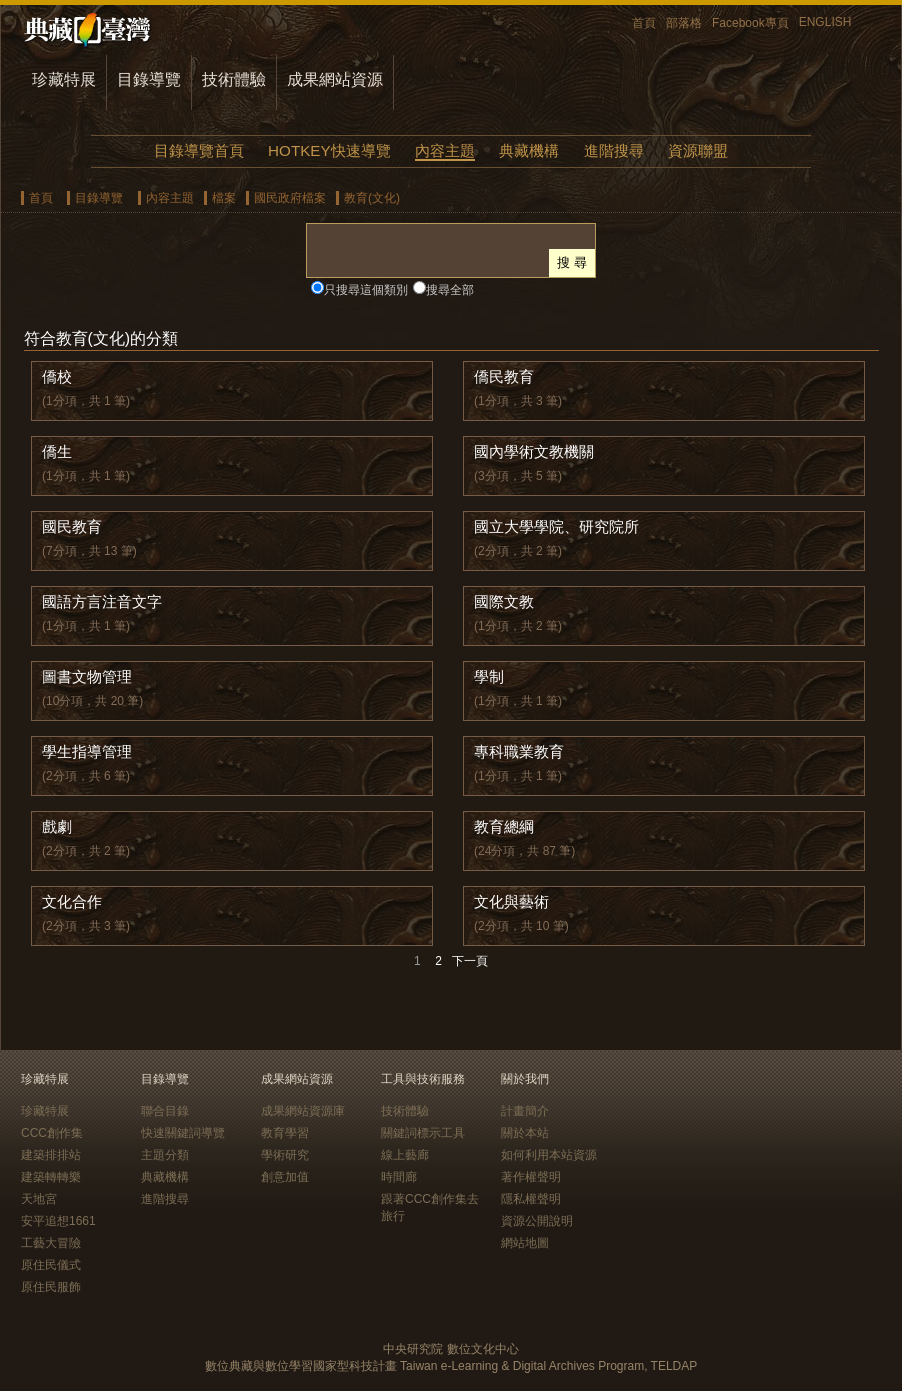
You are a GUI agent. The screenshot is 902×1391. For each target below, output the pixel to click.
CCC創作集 (52, 1133)
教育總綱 (504, 826)
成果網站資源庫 (303, 1111)
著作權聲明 (531, 1177)
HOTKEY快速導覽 (329, 150)
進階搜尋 (614, 150)
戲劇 (57, 826)
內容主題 (445, 150)
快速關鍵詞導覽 (183, 1133)
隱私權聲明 (531, 1199)
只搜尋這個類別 (366, 290)
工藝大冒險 (51, 1243)
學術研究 (285, 1155)
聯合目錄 (165, 1111)
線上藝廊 (405, 1155)
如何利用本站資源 (549, 1155)
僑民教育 (504, 376)
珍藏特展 (64, 79)
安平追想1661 (58, 1221)
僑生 (57, 451)
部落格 (684, 23)
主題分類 (165, 1155)
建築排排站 (51, 1155)
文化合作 (72, 901)
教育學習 (285, 1133)
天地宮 (39, 1199)
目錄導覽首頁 (199, 150)
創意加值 (285, 1177)
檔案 (224, 198)
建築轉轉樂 (51, 1177)
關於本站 (525, 1133)
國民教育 (72, 526)
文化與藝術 (511, 901)
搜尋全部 (450, 290)
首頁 (644, 23)
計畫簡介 (525, 1111)
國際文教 (504, 601)
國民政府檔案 (290, 198)
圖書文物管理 (87, 676)
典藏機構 (529, 150)
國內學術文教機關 (534, 451)
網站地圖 (525, 1243)
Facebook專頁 (750, 23)
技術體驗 (234, 79)
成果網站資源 (335, 79)
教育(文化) (372, 198)
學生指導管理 (87, 751)
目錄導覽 (149, 79)
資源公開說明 (537, 1221)
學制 (489, 676)
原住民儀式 (51, 1265)
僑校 (57, 376)
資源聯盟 (698, 150)
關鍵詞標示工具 (423, 1133)
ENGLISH (825, 22)
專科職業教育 (519, 751)
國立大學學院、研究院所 (556, 526)
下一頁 (470, 961)
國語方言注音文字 (102, 601)
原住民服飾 (51, 1287)
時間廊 (399, 1177)
